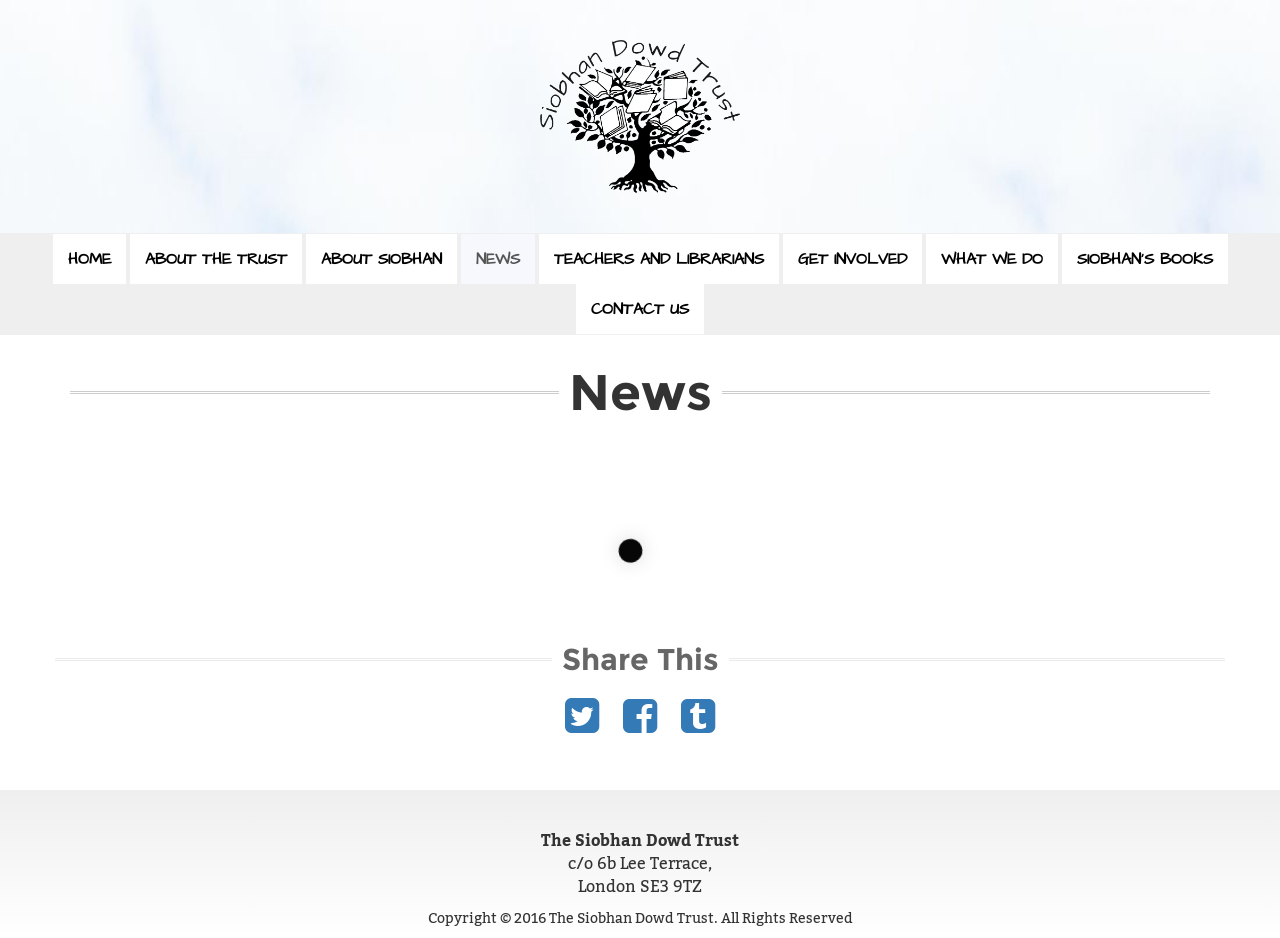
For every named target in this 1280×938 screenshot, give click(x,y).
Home (89, 259)
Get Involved (852, 259)
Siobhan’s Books (1145, 259)
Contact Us (640, 309)
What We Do (992, 259)
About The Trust (216, 259)
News (498, 259)
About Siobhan (381, 259)
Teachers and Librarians (659, 259)
